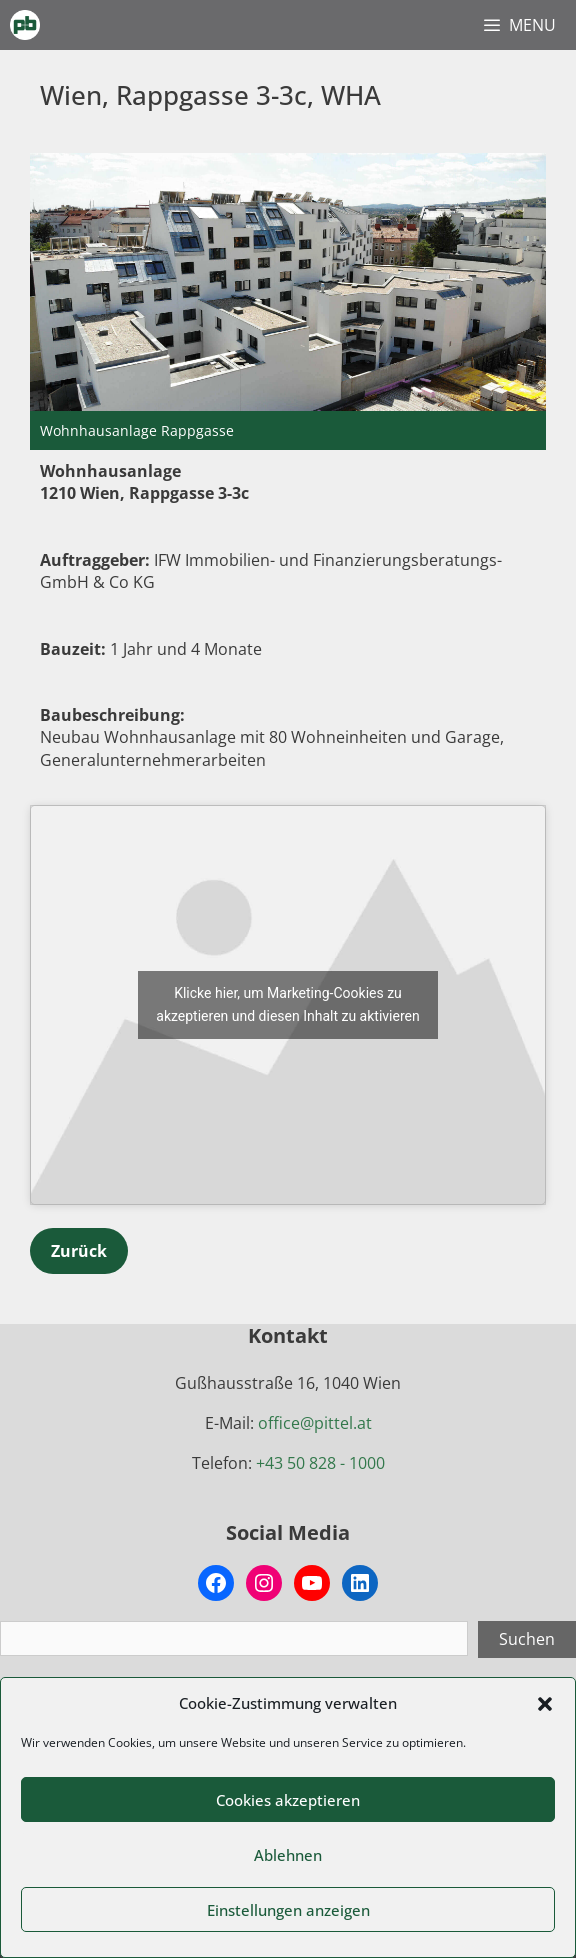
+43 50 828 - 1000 (320, 1463)
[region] (288, 301)
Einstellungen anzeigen (288, 1910)
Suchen (527, 1639)
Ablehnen (288, 1855)
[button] (545, 1704)
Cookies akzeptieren (288, 1800)
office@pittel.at (315, 1423)
